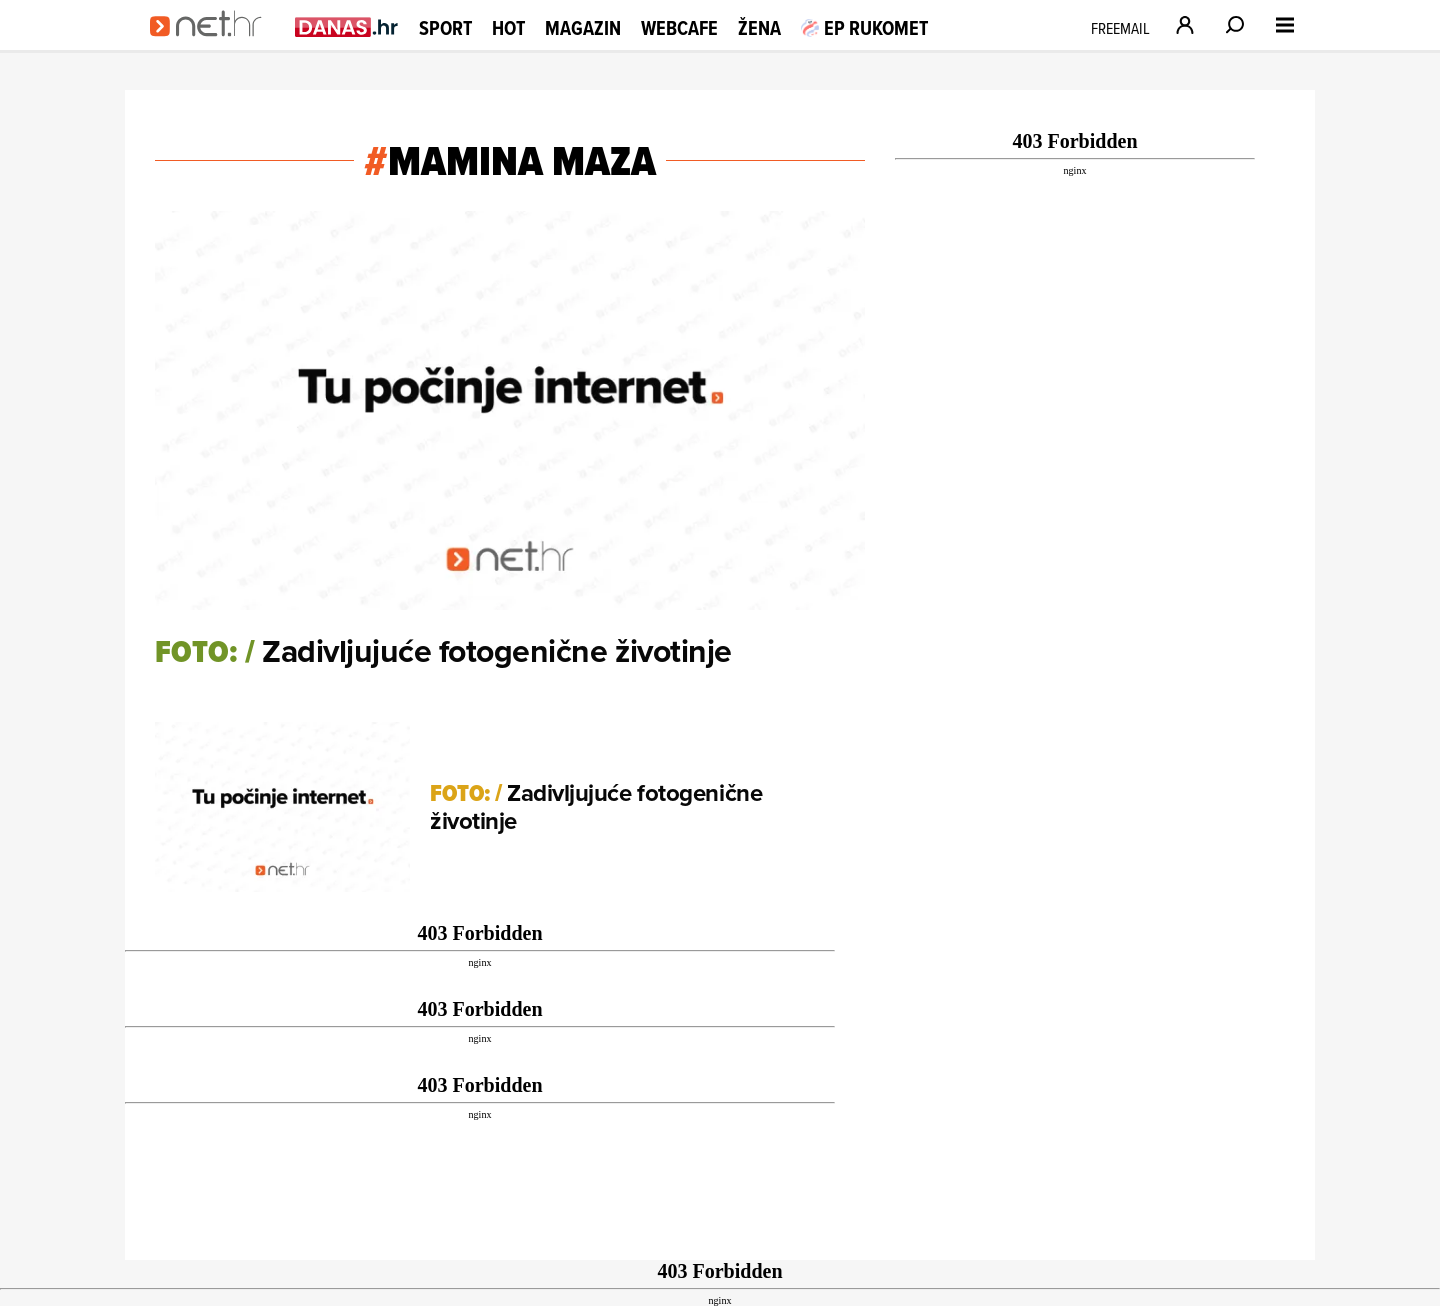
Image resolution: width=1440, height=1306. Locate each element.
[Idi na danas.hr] (347, 26)
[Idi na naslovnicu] (212, 46)
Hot (508, 28)
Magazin (583, 28)
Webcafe (679, 28)
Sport (445, 28)
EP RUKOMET (864, 28)
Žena (759, 28)
